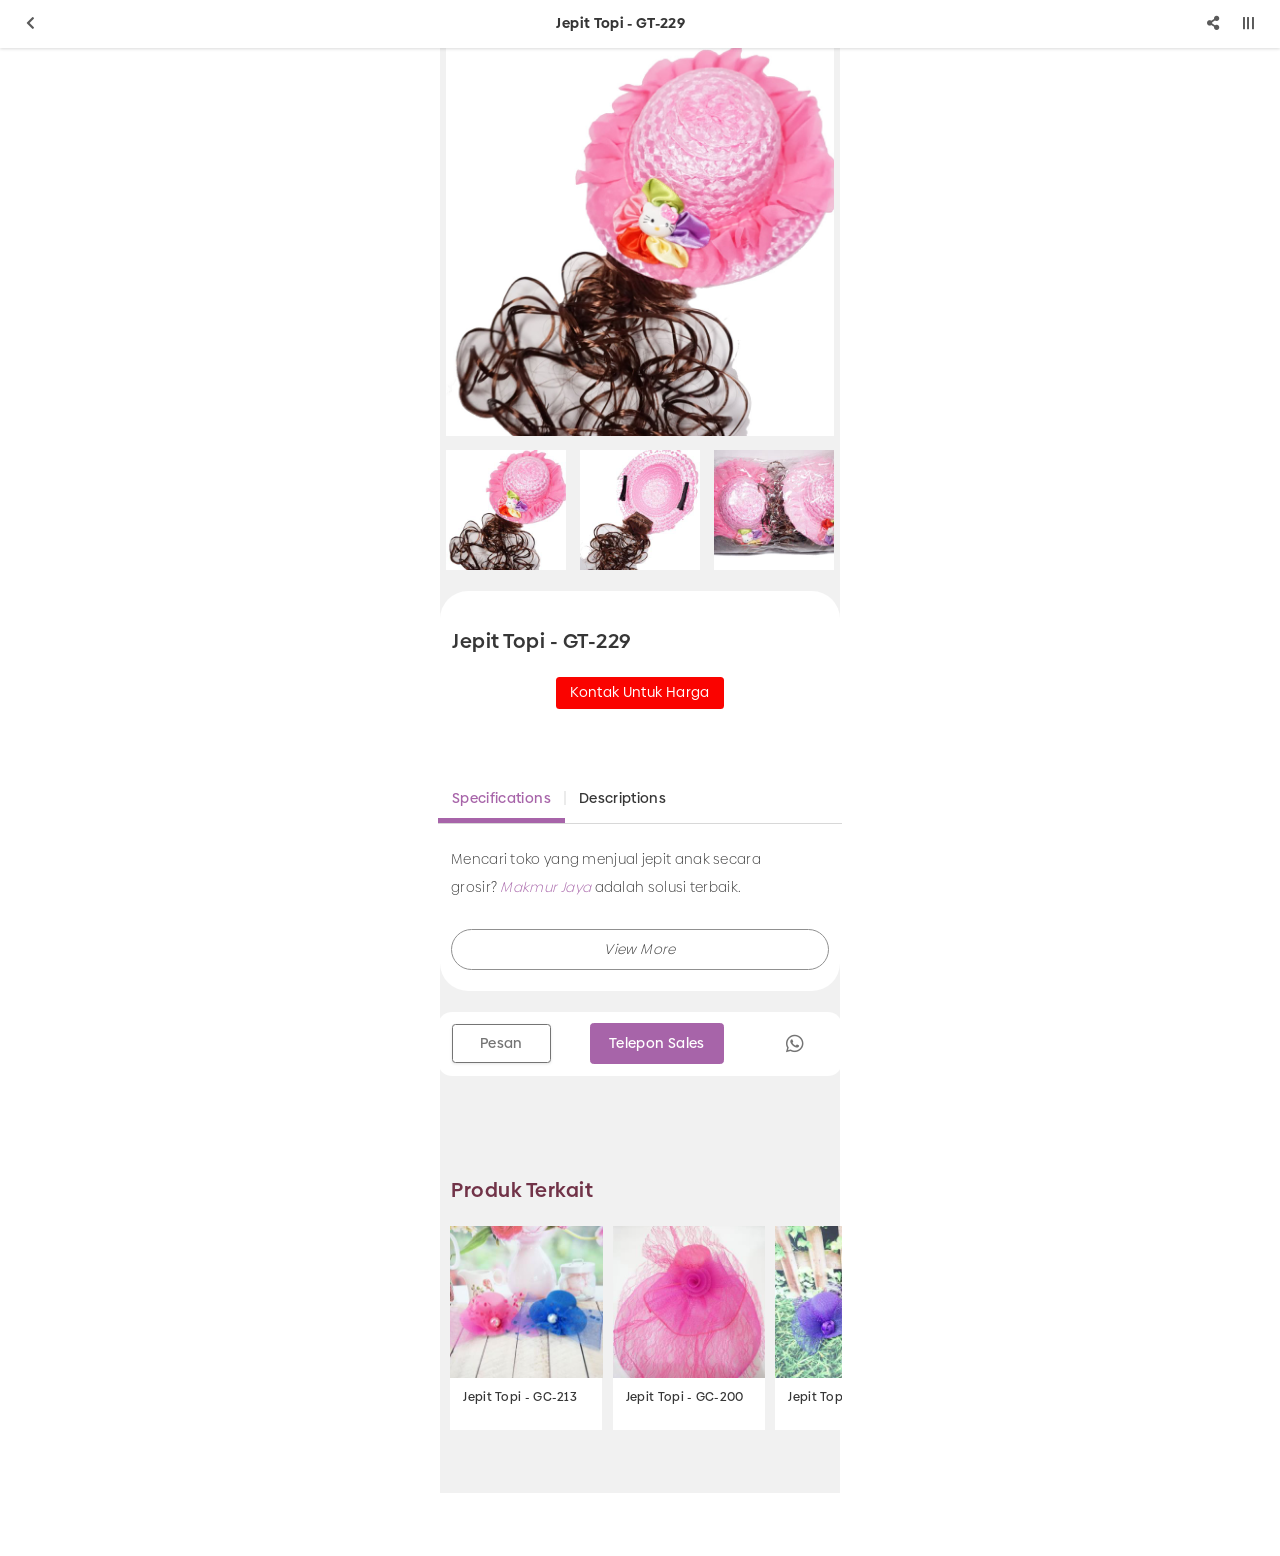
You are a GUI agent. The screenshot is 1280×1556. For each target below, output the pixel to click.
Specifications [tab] (501, 798)
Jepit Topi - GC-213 (520, 1397)
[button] (640, 949)
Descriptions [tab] (622, 798)
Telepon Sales (657, 1043)
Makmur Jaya (545, 887)
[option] (640, 242)
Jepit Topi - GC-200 (685, 1397)
